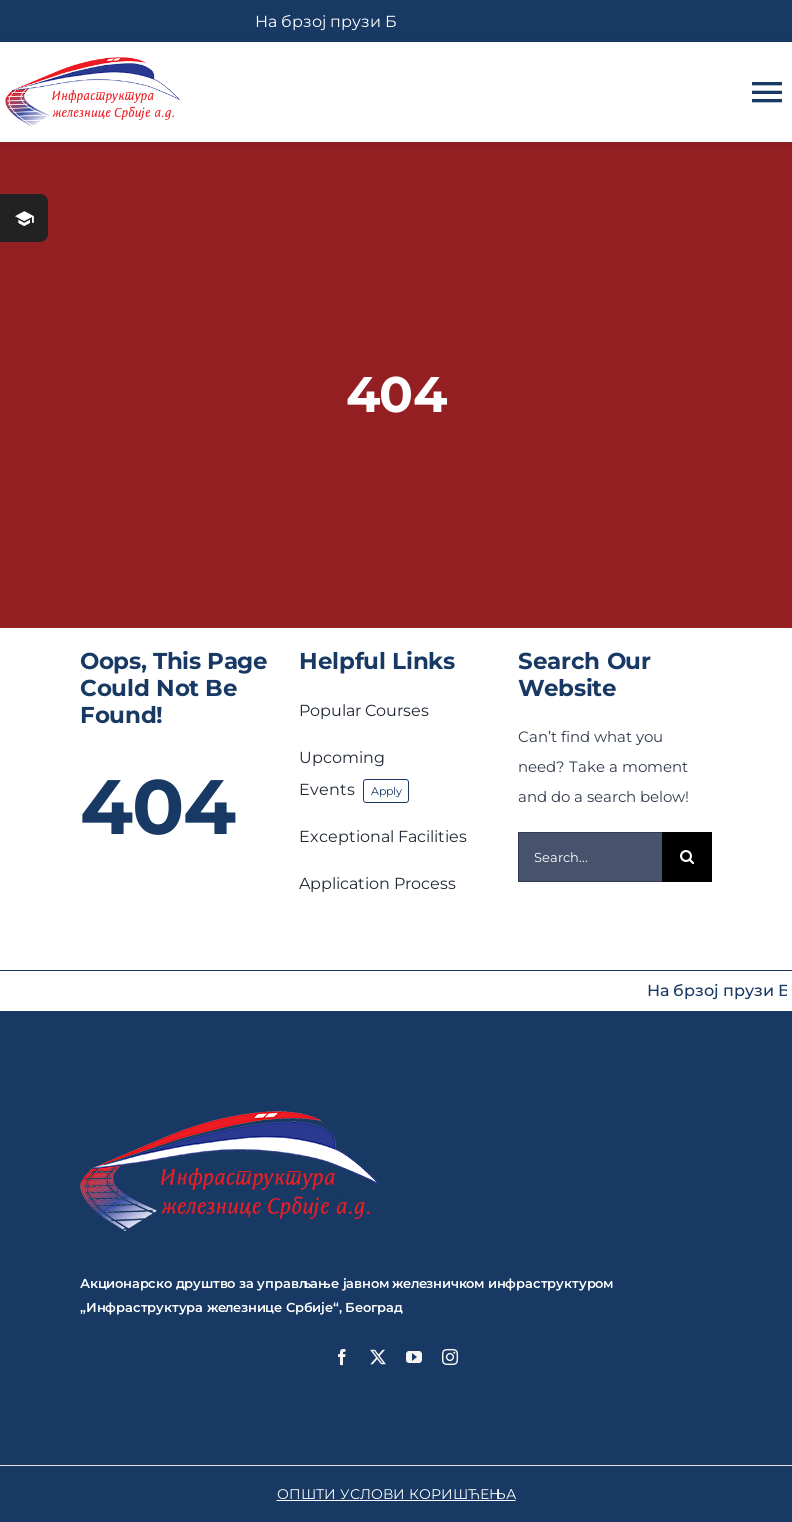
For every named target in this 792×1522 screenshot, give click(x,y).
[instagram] (450, 1357)
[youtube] (414, 1357)
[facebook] (342, 1357)
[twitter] (378, 1357)
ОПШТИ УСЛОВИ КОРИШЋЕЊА (396, 1494)
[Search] (687, 857)
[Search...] (590, 857)
